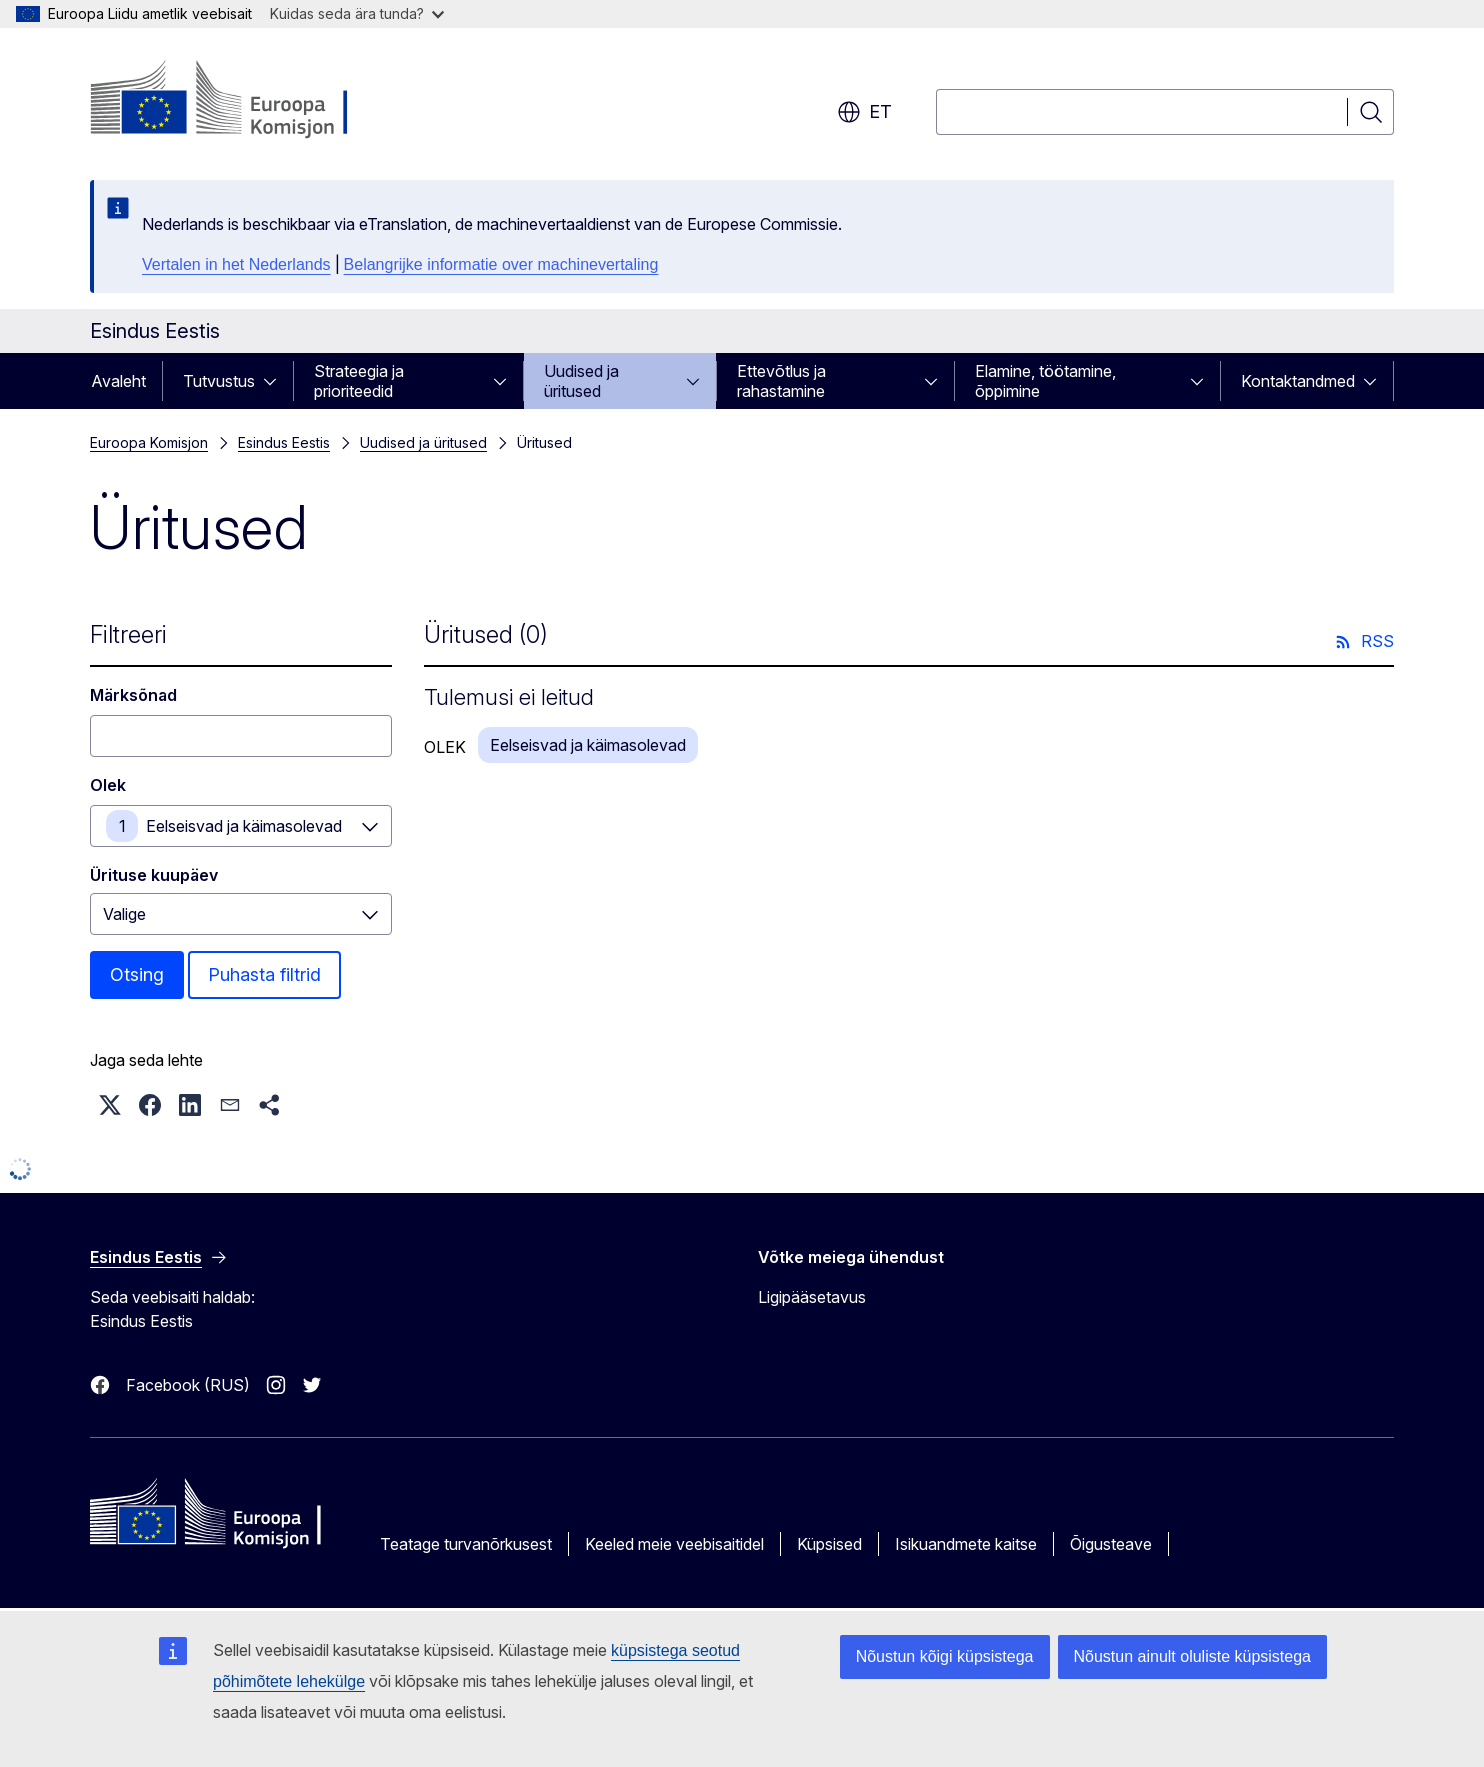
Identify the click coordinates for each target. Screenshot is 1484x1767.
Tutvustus (219, 381)
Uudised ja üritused (581, 381)
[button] (110, 1105)
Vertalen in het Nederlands (236, 264)
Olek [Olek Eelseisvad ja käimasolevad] (108, 785)
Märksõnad (133, 695)
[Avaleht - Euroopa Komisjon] (251, 100)
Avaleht (118, 381)
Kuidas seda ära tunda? (357, 13)
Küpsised (829, 1544)
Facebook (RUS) (188, 1385)
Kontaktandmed (1298, 381)
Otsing (137, 974)
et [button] (864, 112)
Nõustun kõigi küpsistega (945, 1656)
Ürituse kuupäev (154, 875)
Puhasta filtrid (264, 974)
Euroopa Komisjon (149, 442)
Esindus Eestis (284, 442)
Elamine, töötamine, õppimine (1045, 381)
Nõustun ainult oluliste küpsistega (1192, 1656)
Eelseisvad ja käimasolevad (244, 826)
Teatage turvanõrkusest (466, 1544)
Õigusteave (1111, 1544)
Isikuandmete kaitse (966, 1544)
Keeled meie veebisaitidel (674, 1544)
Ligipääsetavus (812, 1297)
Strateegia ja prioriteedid (359, 381)
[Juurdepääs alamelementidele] (276, 381)
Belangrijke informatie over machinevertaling (501, 264)
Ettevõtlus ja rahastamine (781, 381)
